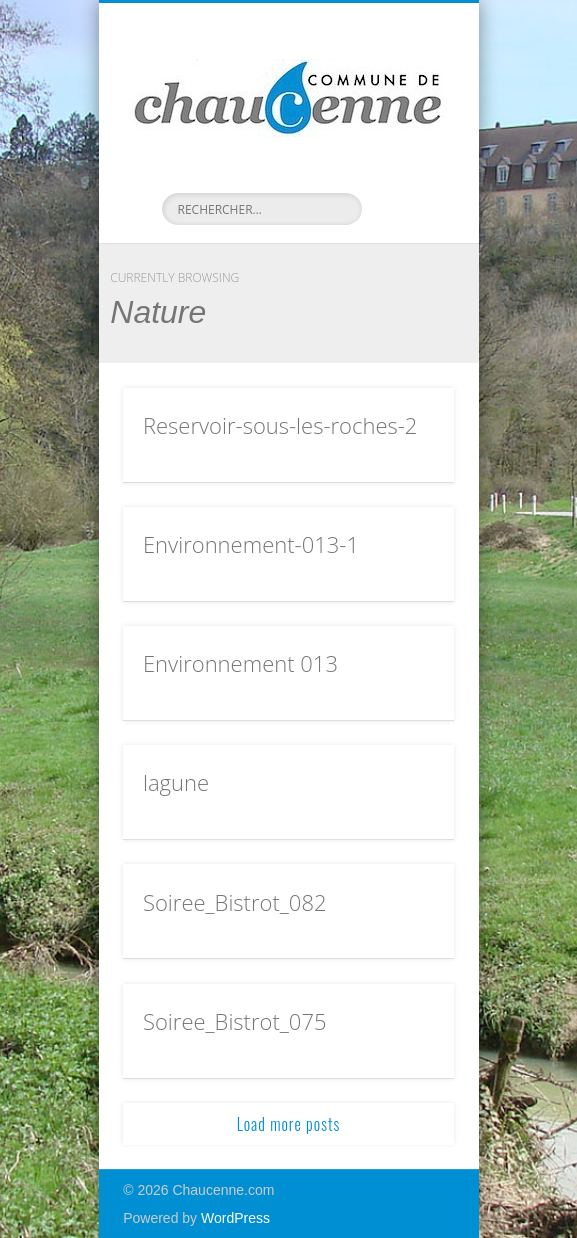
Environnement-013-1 (251, 544)
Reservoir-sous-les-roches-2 (280, 425)
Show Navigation (405, 179)
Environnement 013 (240, 663)
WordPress (235, 1218)
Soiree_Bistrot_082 (235, 902)
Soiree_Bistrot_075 (235, 1021)
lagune (176, 782)
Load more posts (289, 1124)
